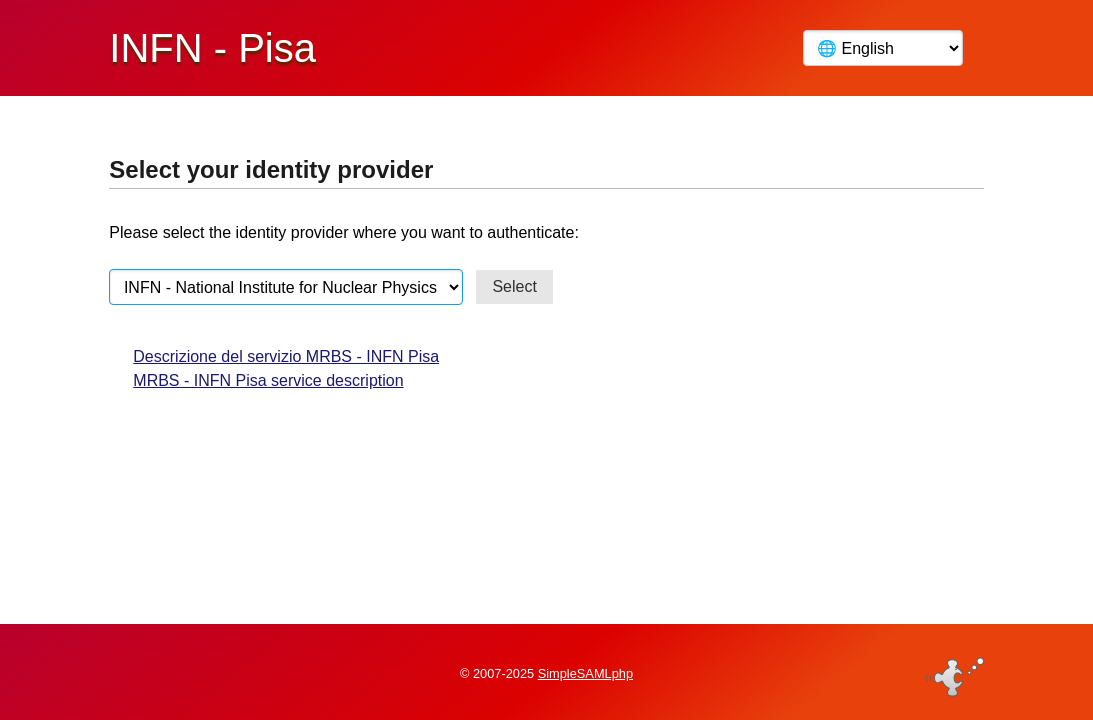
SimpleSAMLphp (585, 673)
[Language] (883, 48)
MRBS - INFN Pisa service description (268, 380)
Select (514, 286)
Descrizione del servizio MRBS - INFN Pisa (286, 356)
